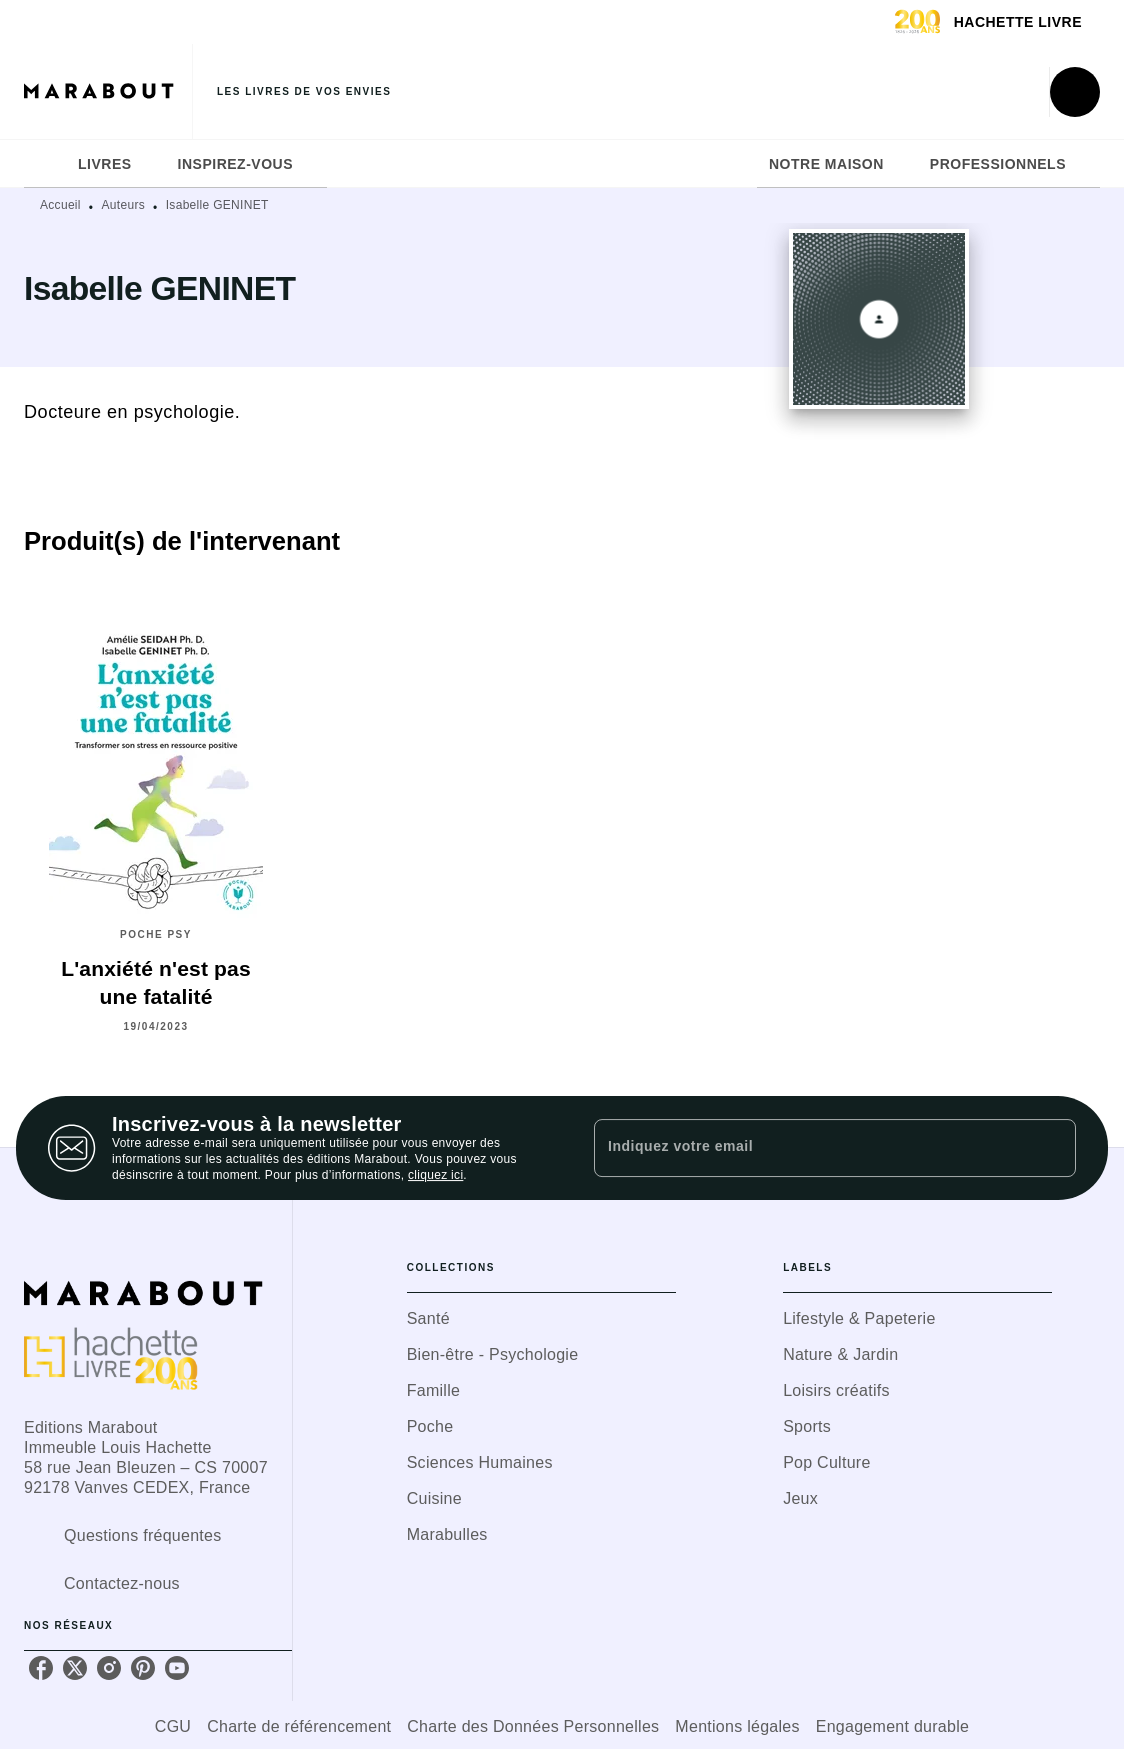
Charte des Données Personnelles (533, 1726)
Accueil (60, 205)
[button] (541, 1319)
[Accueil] (108, 91)
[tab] (45, 164)
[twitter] (75, 1668)
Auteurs (123, 205)
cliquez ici (435, 1175)
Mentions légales (737, 1726)
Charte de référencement (299, 1726)
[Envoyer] (1052, 1148)
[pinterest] (143, 1668)
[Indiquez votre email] (810, 1148)
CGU (173, 1726)
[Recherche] (1075, 92)
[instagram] (109, 1668)
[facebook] (41, 1668)
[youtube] (177, 1668)
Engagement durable (892, 1726)
